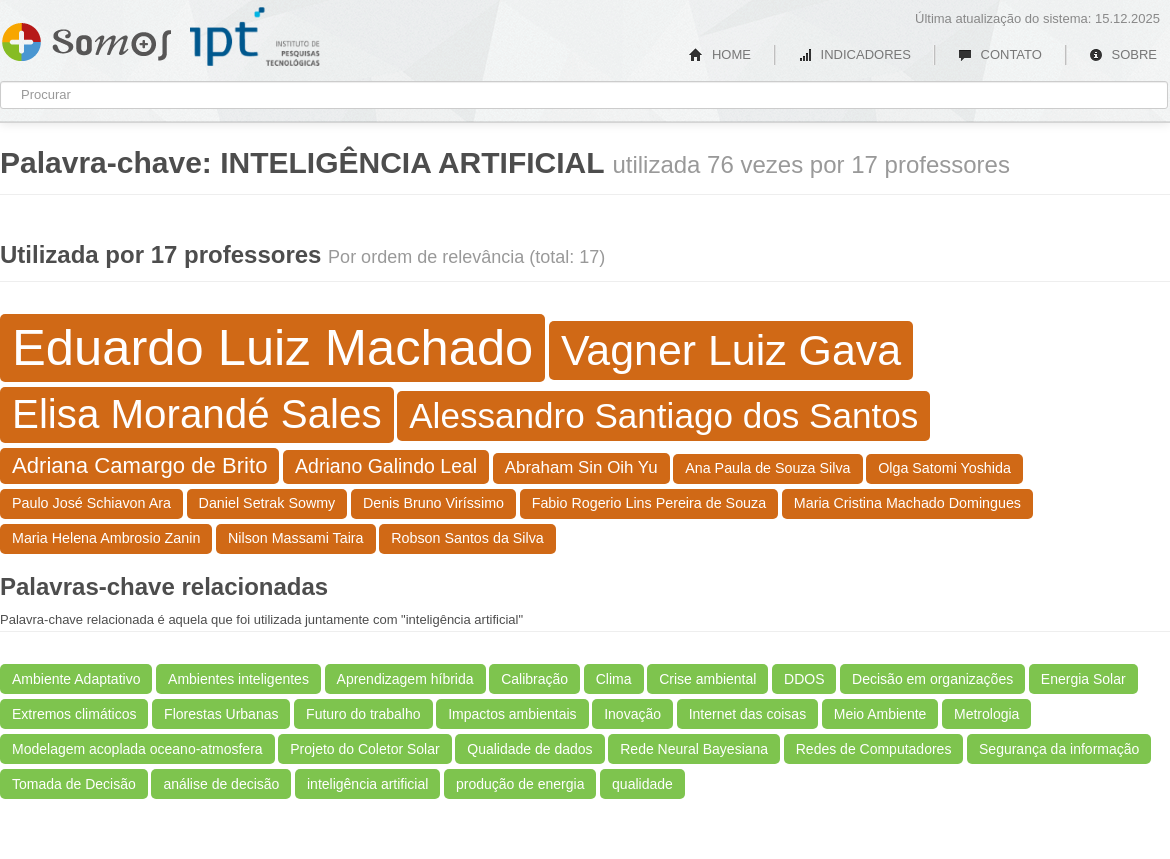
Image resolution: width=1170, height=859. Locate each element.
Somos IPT (86, 38)
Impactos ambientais (512, 714)
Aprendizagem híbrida (405, 679)
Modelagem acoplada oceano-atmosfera (137, 749)
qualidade (642, 784)
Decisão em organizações (932, 679)
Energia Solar (1083, 679)
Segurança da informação (1059, 749)
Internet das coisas (748, 714)
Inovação (632, 714)
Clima (614, 679)
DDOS (804, 679)
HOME (720, 54)
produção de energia (520, 784)
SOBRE (1123, 54)
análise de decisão (221, 784)
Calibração (534, 679)
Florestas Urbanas (221, 714)
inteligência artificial (367, 784)
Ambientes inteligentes (238, 679)
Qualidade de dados (529, 749)
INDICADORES (854, 54)
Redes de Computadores (874, 749)
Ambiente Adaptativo (76, 679)
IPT (255, 37)
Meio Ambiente (880, 714)
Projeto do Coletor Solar (364, 749)
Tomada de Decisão (74, 784)
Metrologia (986, 714)
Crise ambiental (707, 679)
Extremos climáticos (74, 714)
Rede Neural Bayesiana (694, 749)
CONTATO (1000, 54)
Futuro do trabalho (363, 714)
